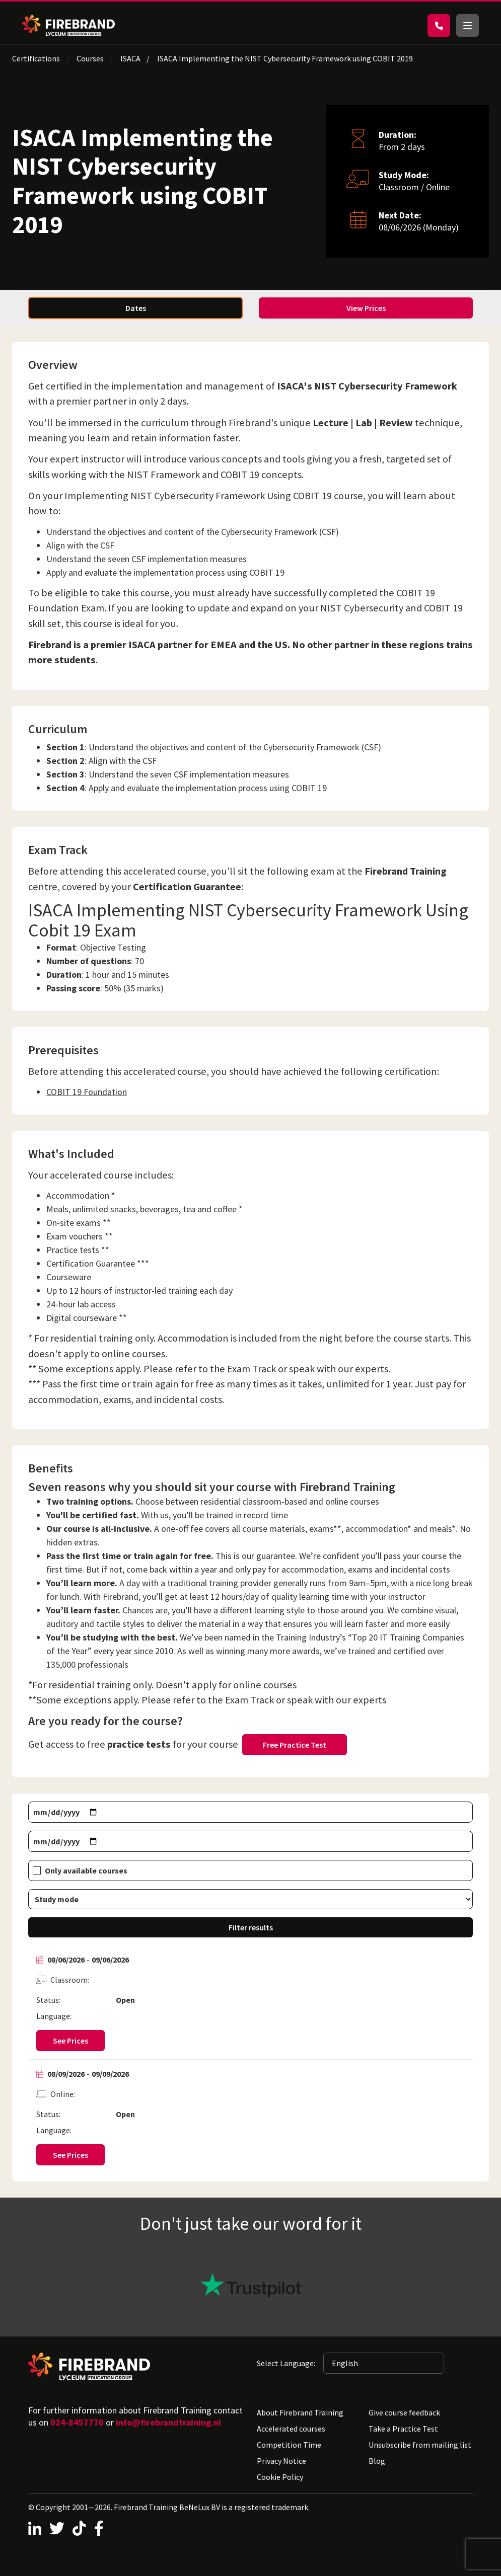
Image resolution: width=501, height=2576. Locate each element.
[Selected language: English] (383, 2363)
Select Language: (286, 2363)
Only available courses (86, 1870)
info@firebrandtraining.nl (168, 2422)
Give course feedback (404, 2412)
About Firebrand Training (300, 2412)
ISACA (130, 58)
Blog (377, 2461)
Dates (135, 308)
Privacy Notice (281, 2461)
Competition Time (289, 2445)
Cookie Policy (280, 2477)
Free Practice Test (294, 1745)
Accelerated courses (291, 2429)
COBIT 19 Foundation (86, 1092)
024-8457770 (77, 2422)
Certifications (36, 58)
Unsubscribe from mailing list (420, 2445)
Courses (90, 58)
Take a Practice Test (403, 2429)
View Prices (366, 308)
